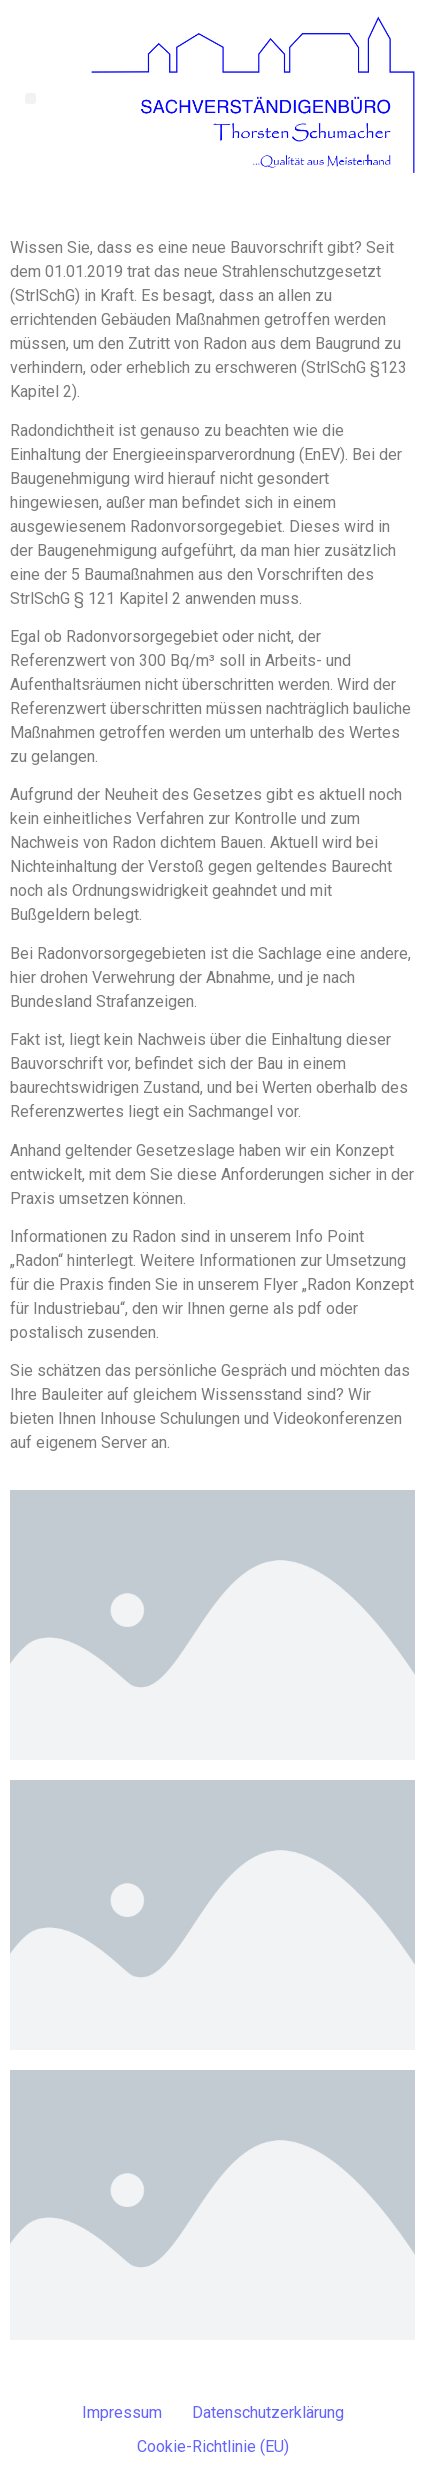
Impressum (122, 2412)
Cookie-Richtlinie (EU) (213, 2446)
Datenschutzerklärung (268, 2412)
